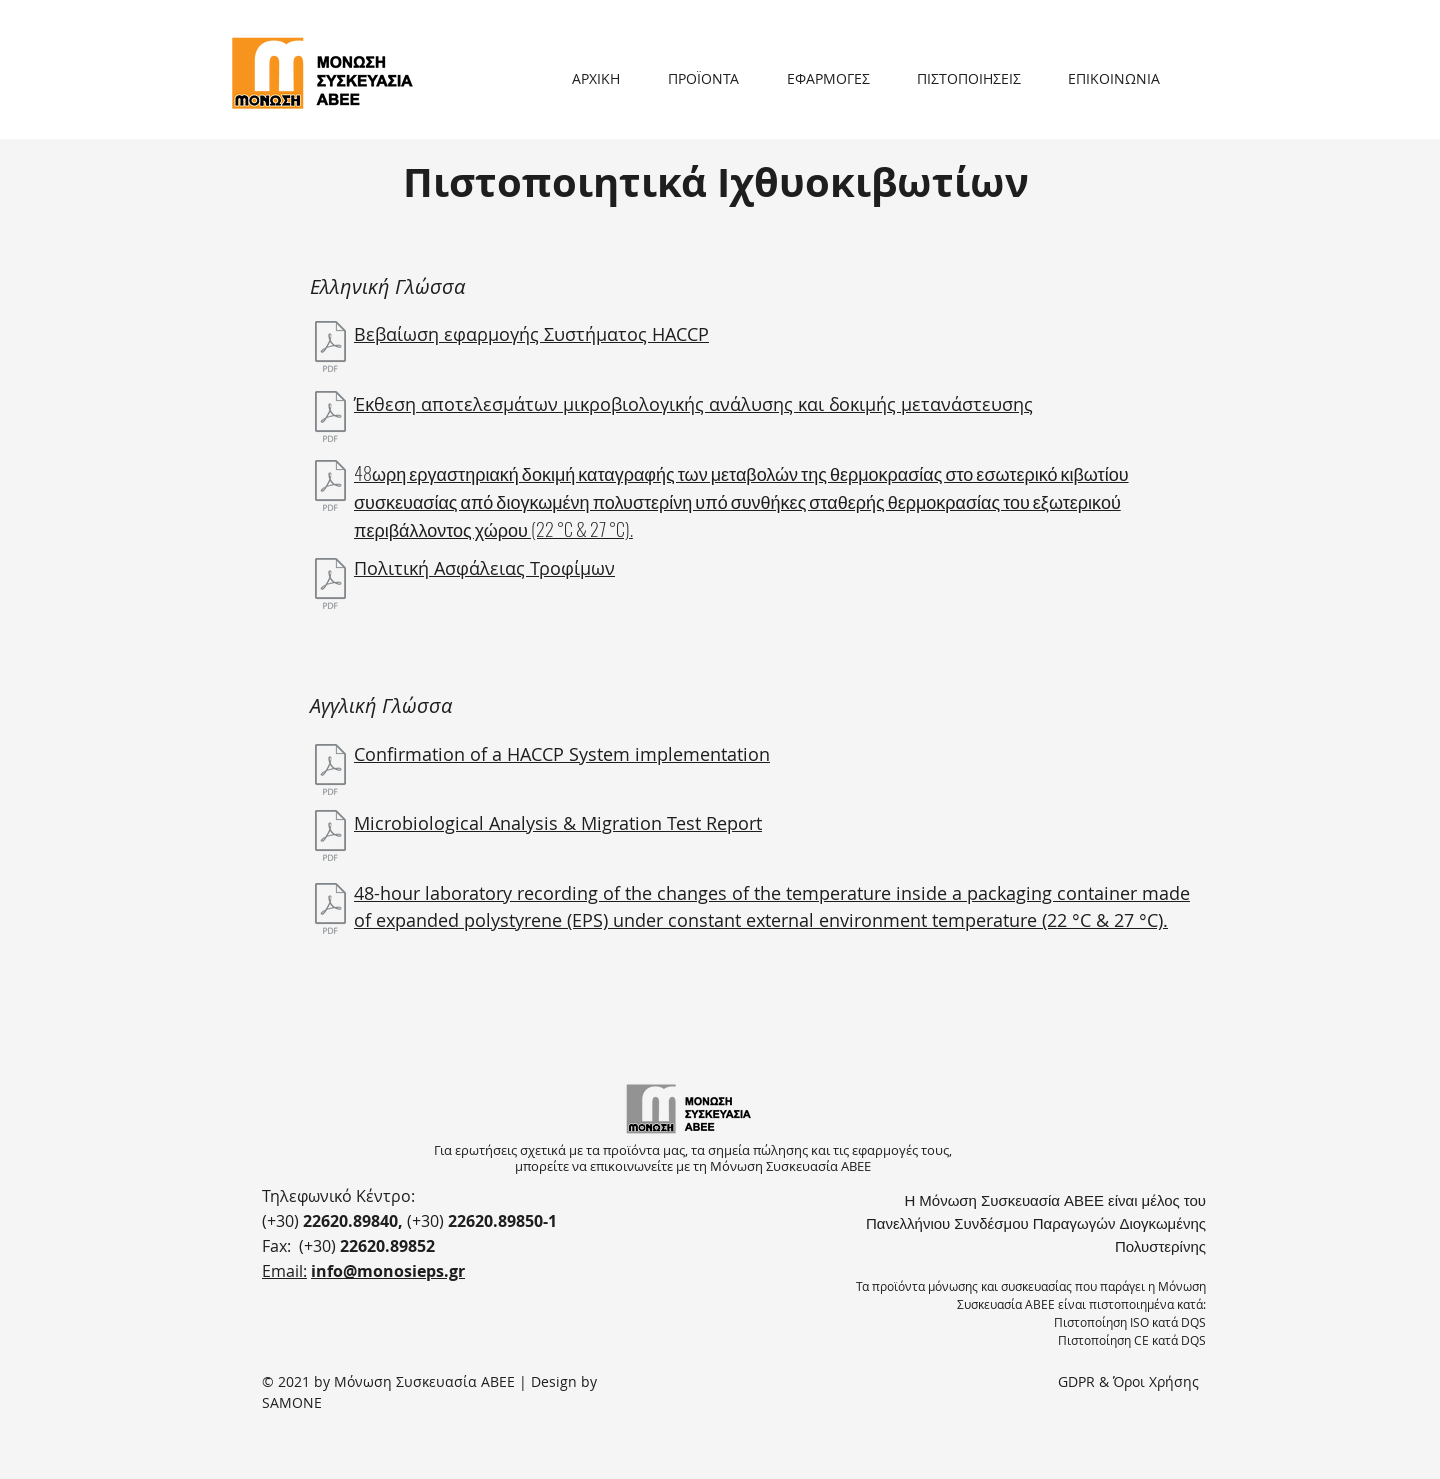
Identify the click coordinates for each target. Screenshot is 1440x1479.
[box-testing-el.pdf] (330, 488)
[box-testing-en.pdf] (330, 911)
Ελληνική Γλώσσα (387, 286)
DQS (1193, 1322)
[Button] (322, 75)
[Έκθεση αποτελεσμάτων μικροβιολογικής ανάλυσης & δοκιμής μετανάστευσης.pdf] (330, 419)
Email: (284, 1271)
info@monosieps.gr (388, 1271)
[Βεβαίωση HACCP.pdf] (330, 349)
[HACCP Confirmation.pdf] (330, 772)
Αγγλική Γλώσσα (381, 705)
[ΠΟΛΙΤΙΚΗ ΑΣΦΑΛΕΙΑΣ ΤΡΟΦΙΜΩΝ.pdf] (330, 586)
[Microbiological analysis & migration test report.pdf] (330, 838)
